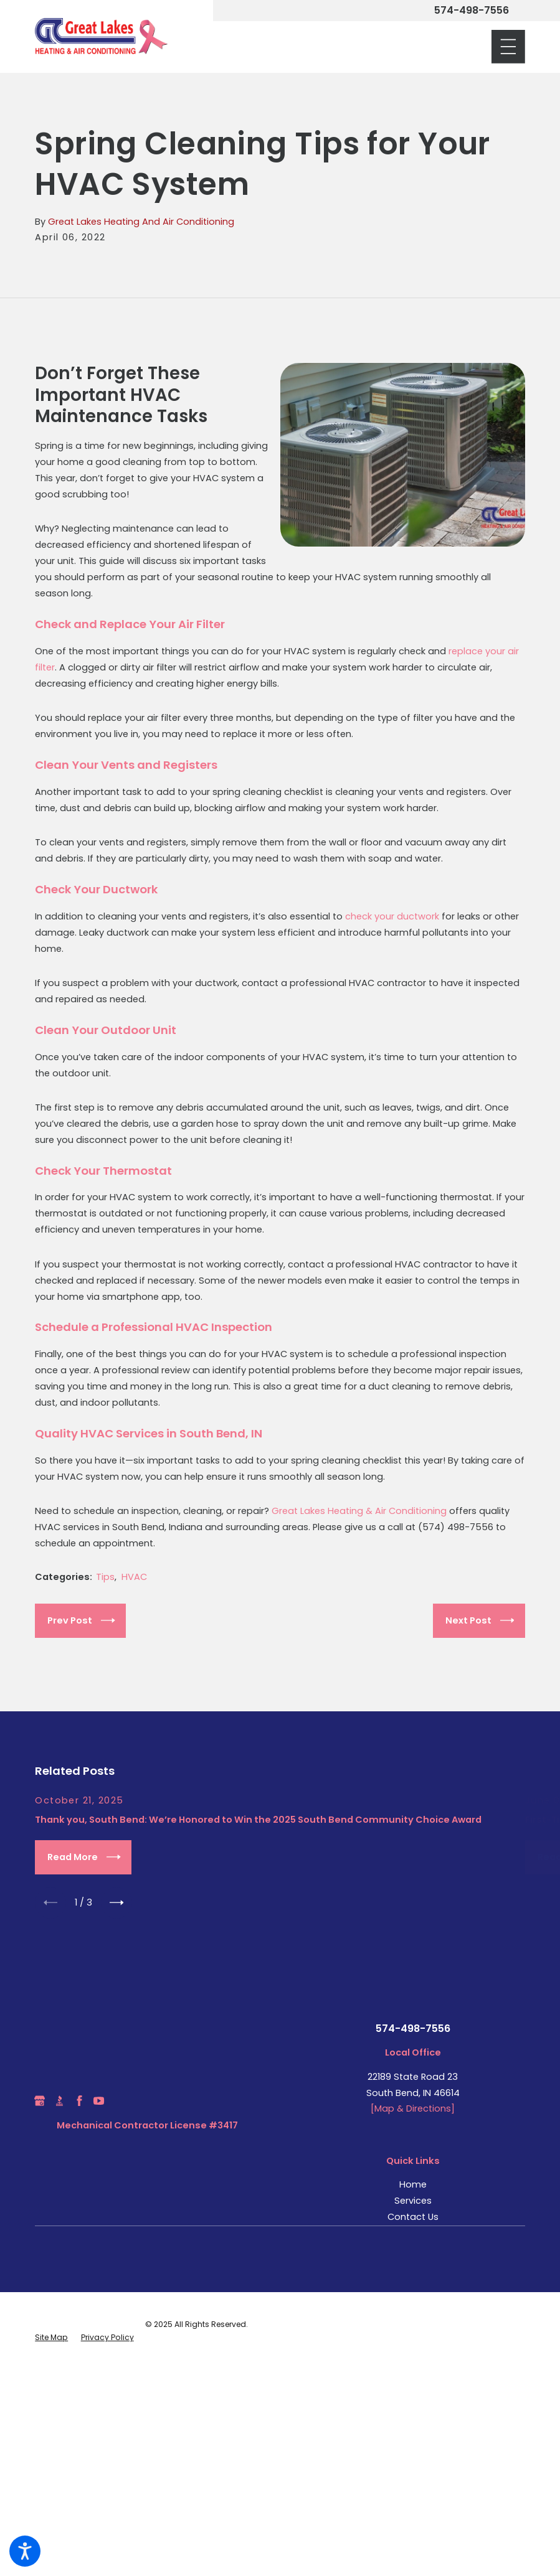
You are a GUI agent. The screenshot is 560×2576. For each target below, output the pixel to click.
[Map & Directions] (413, 2110)
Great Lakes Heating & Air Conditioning (359, 1511)
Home (413, 2186)
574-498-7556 (471, 11)
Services (413, 2202)
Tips (105, 1577)
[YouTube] (98, 2102)
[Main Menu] (508, 46)
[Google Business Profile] (39, 2102)
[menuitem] (413, 2187)
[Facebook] (79, 2102)
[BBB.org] (59, 2102)
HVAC (134, 1577)
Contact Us (413, 2218)
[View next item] (119, 1903)
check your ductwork (392, 916)
